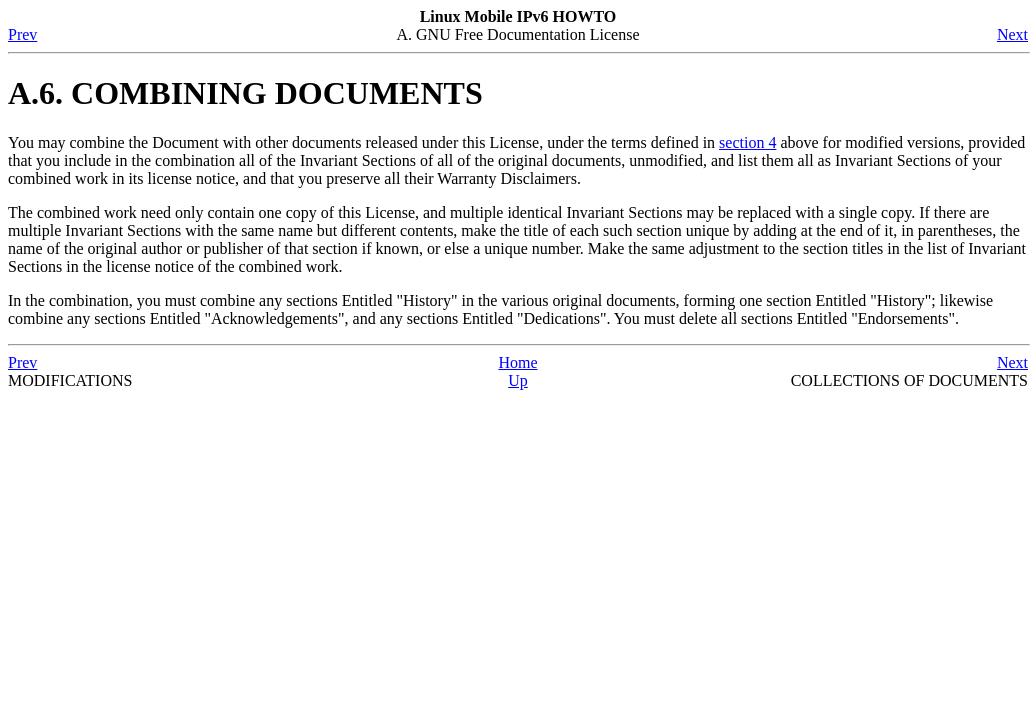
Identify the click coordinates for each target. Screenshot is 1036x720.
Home (517, 362)
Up (518, 380)
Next (1012, 34)
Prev (22, 34)
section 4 (747, 142)
